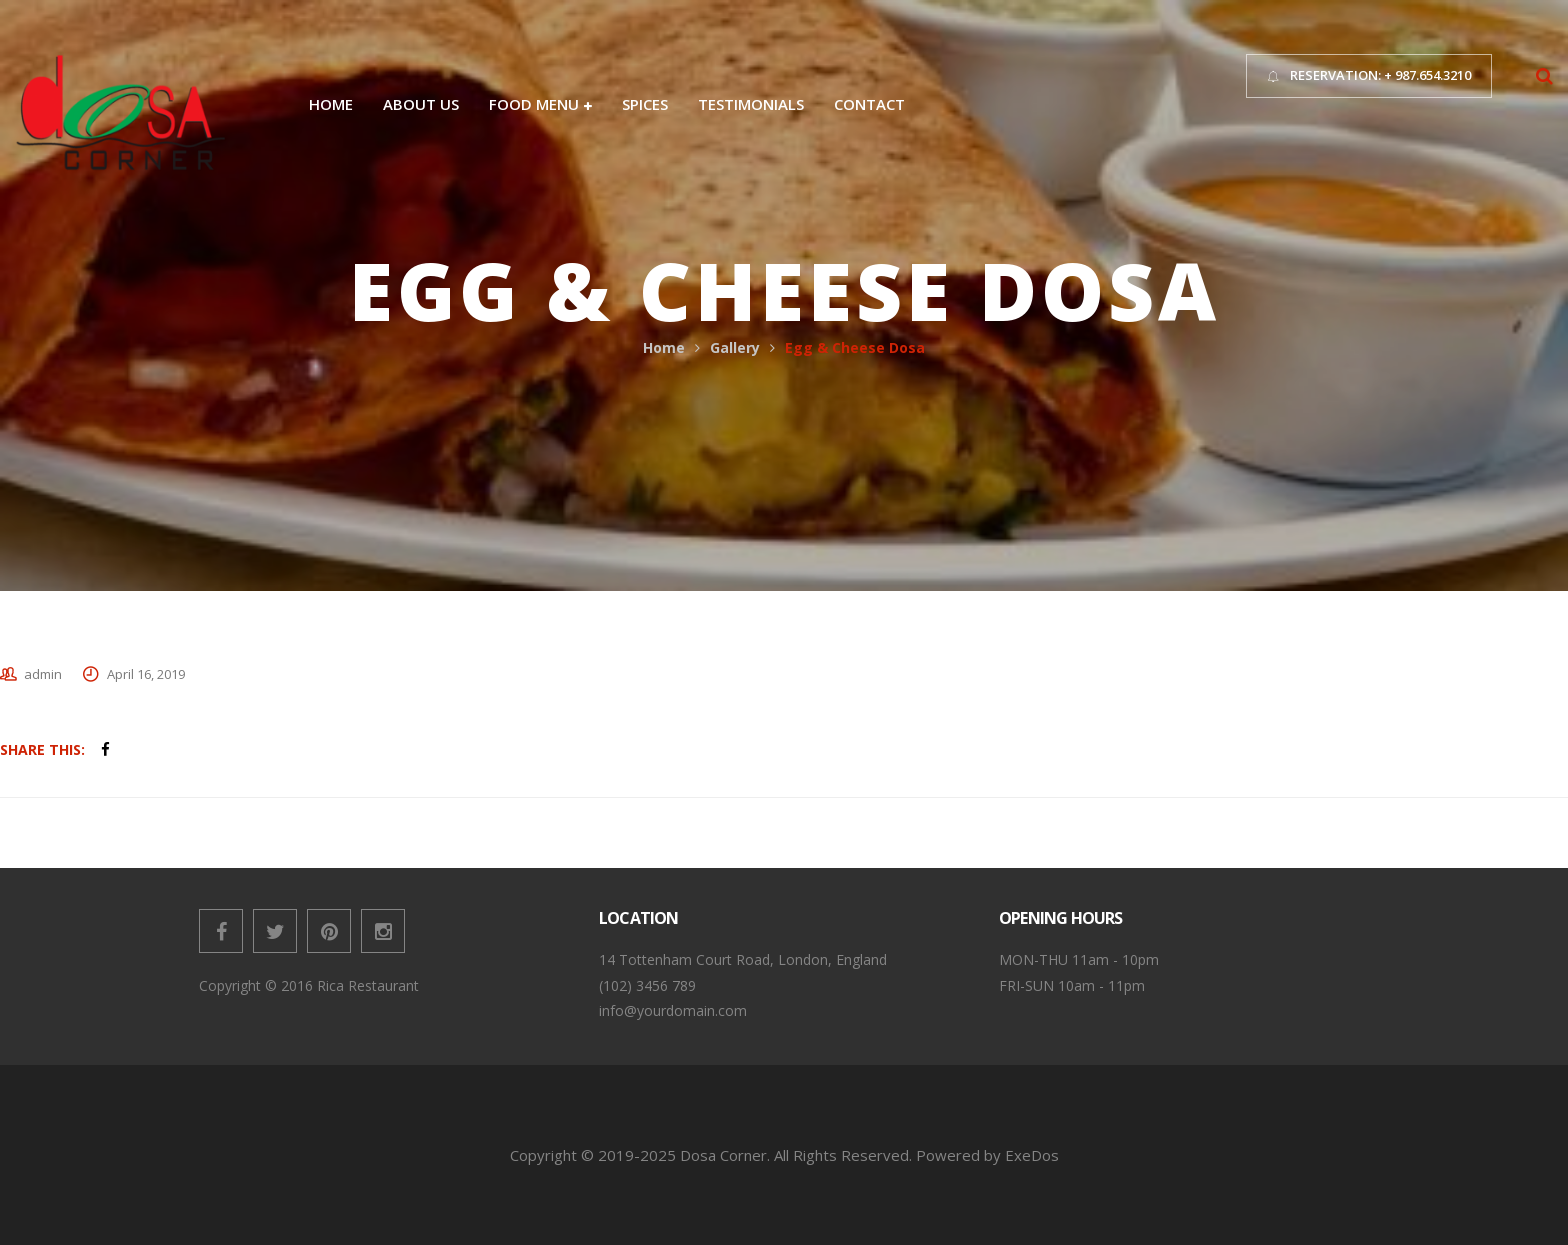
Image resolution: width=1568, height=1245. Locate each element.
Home (664, 347)
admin (43, 674)
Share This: (42, 749)
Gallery (735, 347)
